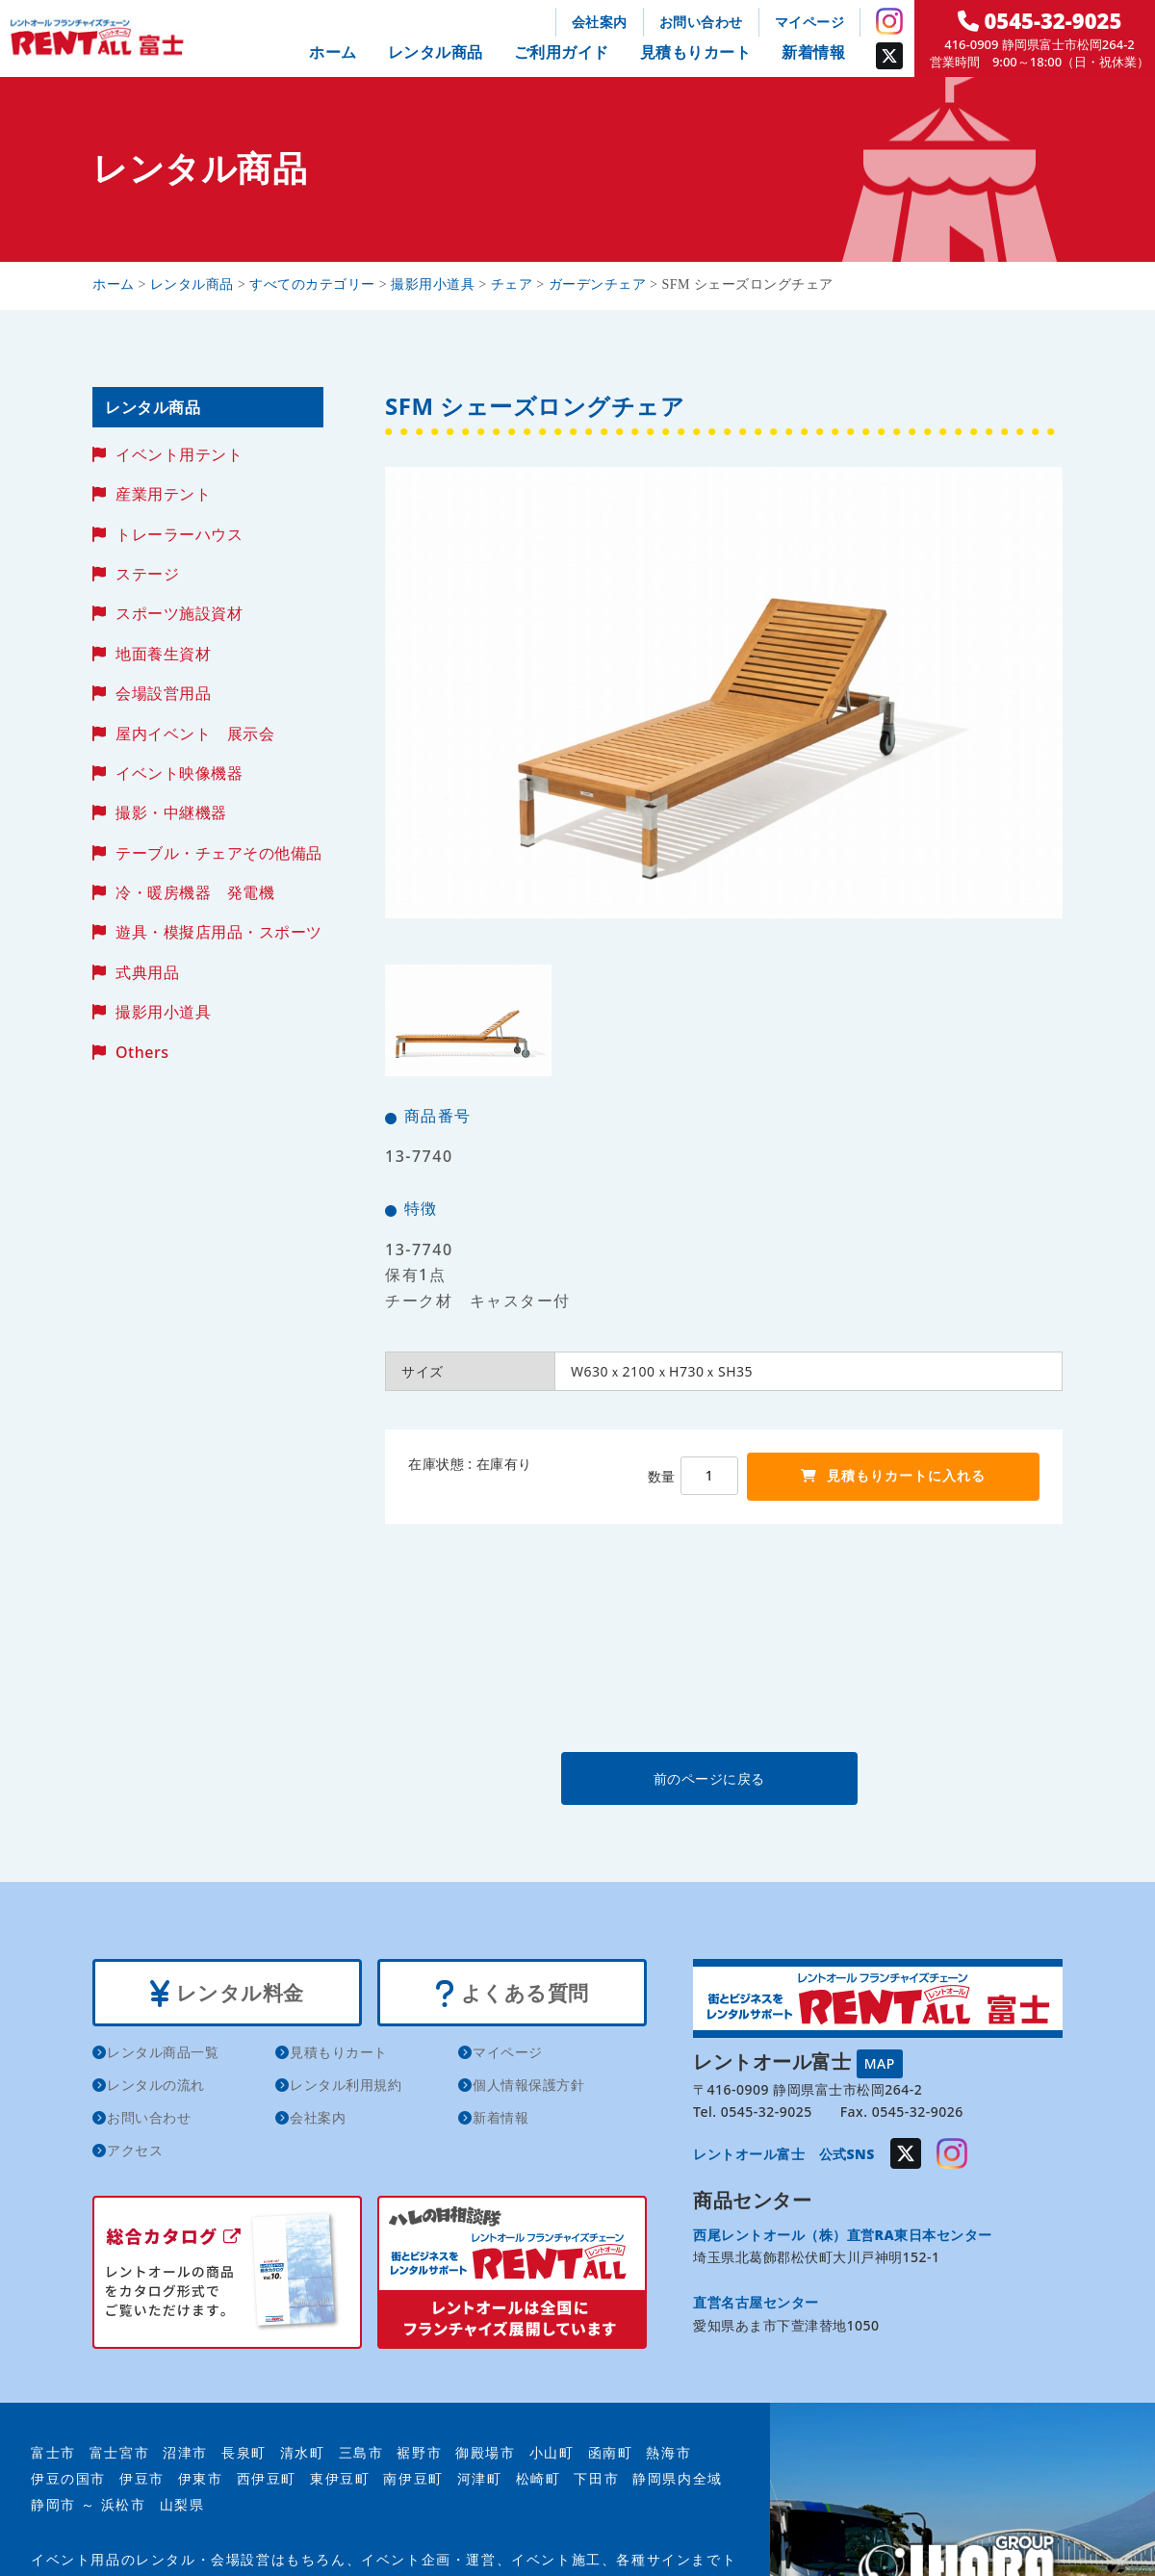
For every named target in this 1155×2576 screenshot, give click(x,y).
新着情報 (813, 52)
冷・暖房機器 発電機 (195, 892)
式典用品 (147, 972)
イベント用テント (179, 454)
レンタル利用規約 (345, 2085)
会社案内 (600, 22)
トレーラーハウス (179, 534)
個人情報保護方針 (528, 2085)
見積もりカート (696, 52)
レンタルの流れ (156, 2085)
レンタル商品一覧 (162, 2053)
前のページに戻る (723, 1778)
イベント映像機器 (179, 773)
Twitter (889, 55)
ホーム (333, 52)
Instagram (889, 21)
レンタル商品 (435, 52)
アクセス (135, 2151)
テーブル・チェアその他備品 (219, 852)
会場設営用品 (163, 693)
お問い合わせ (701, 22)
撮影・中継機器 (171, 812)
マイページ (810, 22)
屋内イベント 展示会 (195, 733)
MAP (879, 2063)
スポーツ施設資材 (179, 613)
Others (142, 1052)
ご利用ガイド (561, 52)
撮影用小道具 (163, 1011)
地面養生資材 (163, 653)
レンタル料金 (226, 1993)
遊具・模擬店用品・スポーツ (219, 931)
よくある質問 (511, 1993)
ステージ (147, 573)
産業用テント (163, 493)
